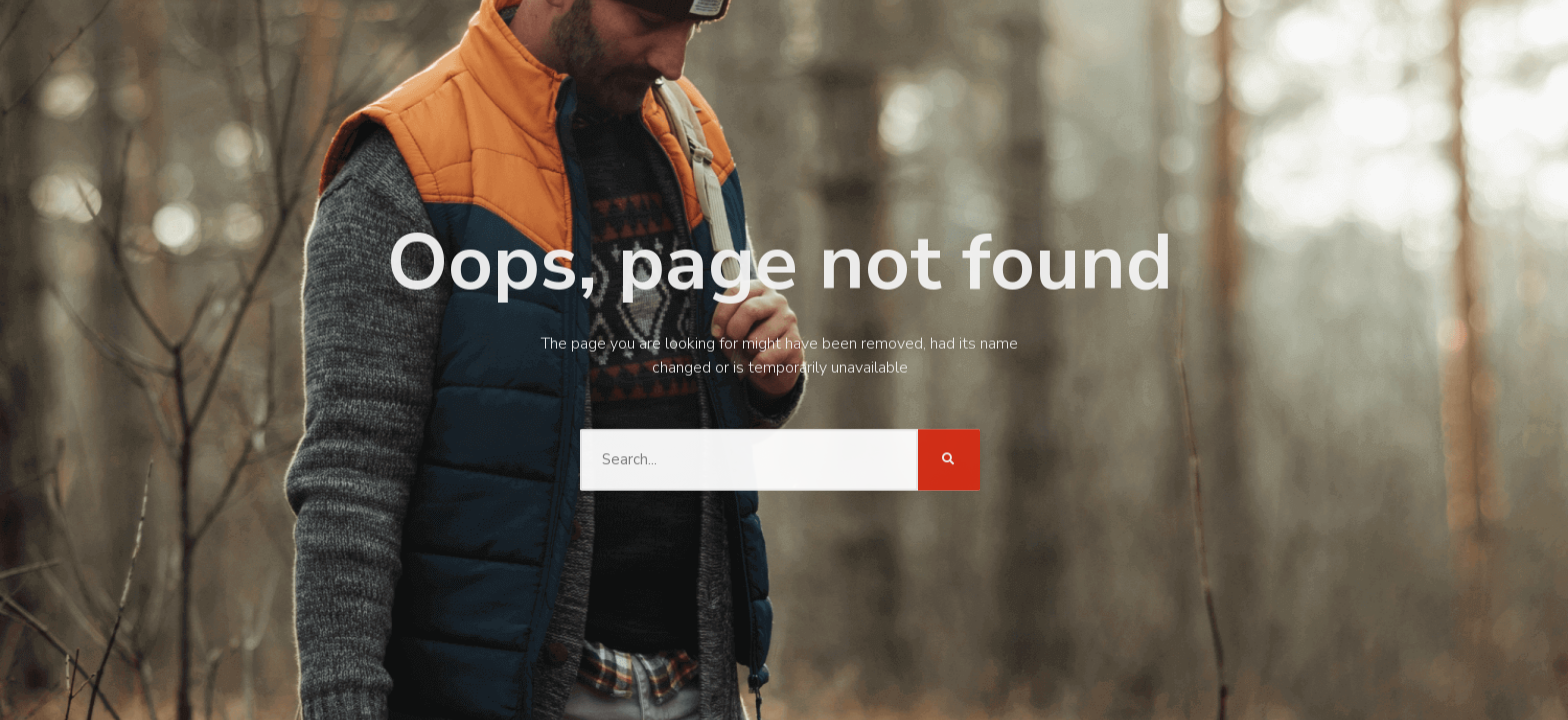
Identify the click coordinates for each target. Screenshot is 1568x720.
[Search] (949, 457)
